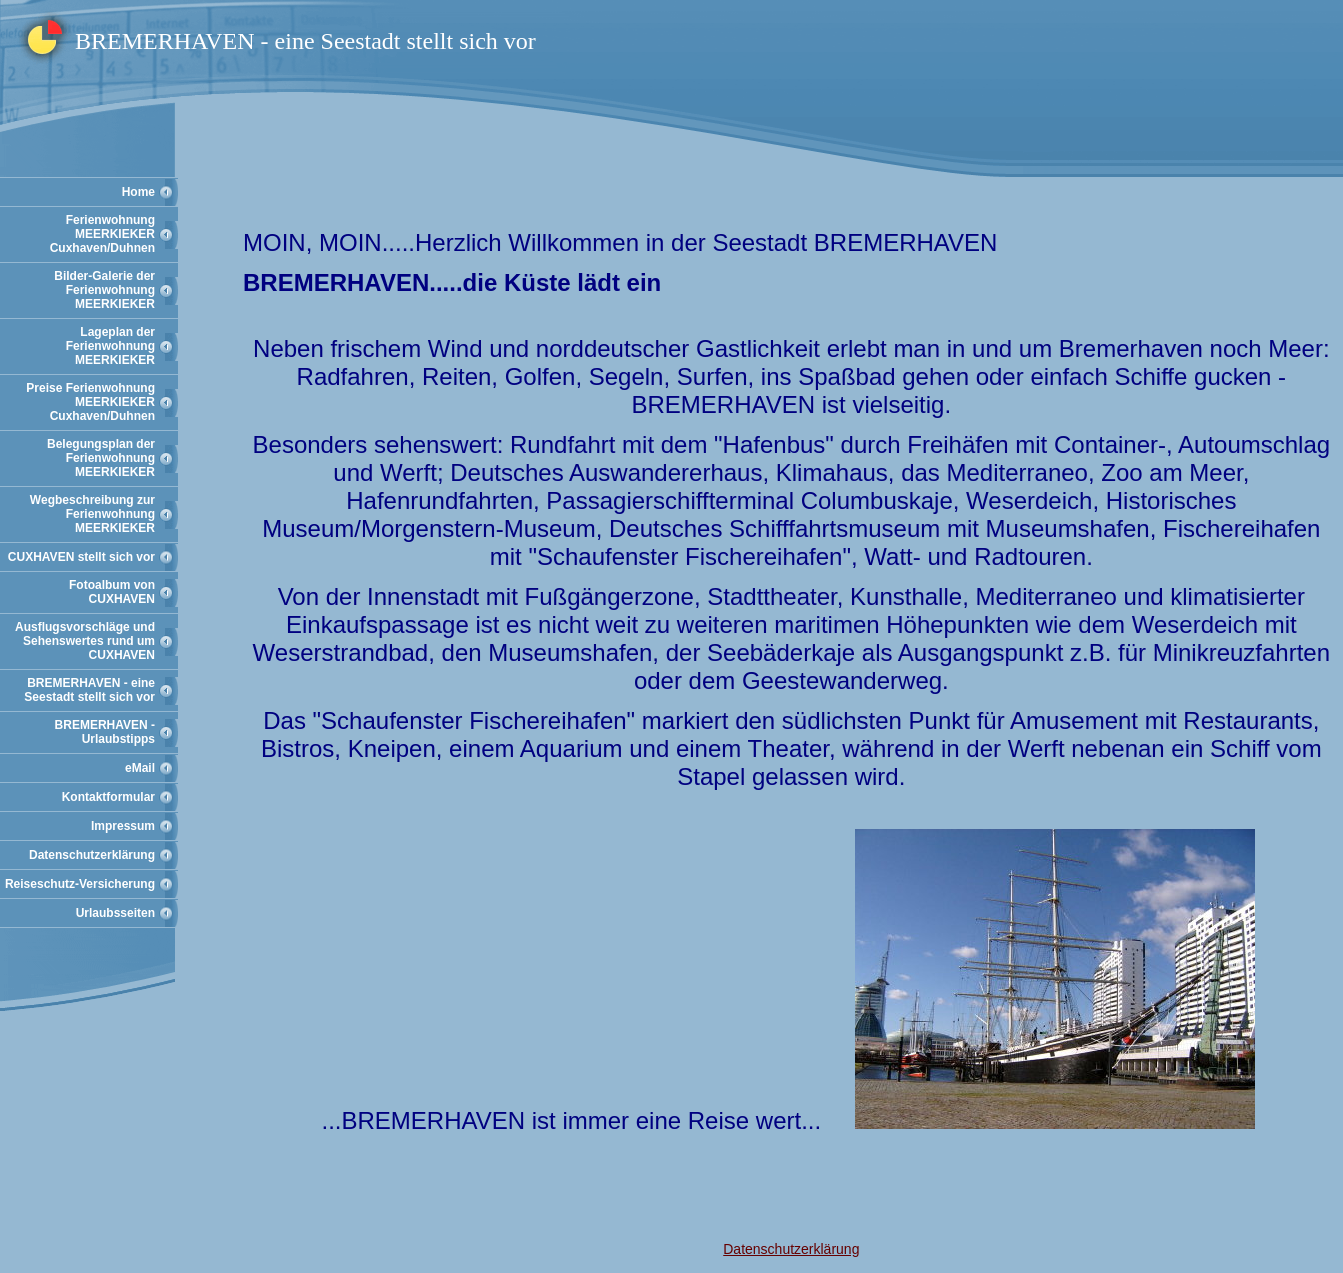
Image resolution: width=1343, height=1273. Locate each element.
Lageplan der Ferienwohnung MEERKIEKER (110, 346)
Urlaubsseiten (115, 913)
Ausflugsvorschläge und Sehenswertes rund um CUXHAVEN (85, 641)
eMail (140, 768)
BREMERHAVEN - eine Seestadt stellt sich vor (89, 690)
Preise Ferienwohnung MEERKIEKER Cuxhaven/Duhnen (90, 402)
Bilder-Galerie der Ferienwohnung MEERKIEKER (104, 290)
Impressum (123, 826)
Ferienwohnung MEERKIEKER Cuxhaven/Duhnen (102, 234)
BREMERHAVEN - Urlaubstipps (105, 732)
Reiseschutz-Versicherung (80, 884)
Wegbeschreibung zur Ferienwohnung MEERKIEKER (92, 514)
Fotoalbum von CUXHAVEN (112, 592)
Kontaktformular (108, 797)
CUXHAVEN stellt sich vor (81, 557)
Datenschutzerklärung (92, 855)
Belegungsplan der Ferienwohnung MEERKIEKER (101, 458)
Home (138, 192)
